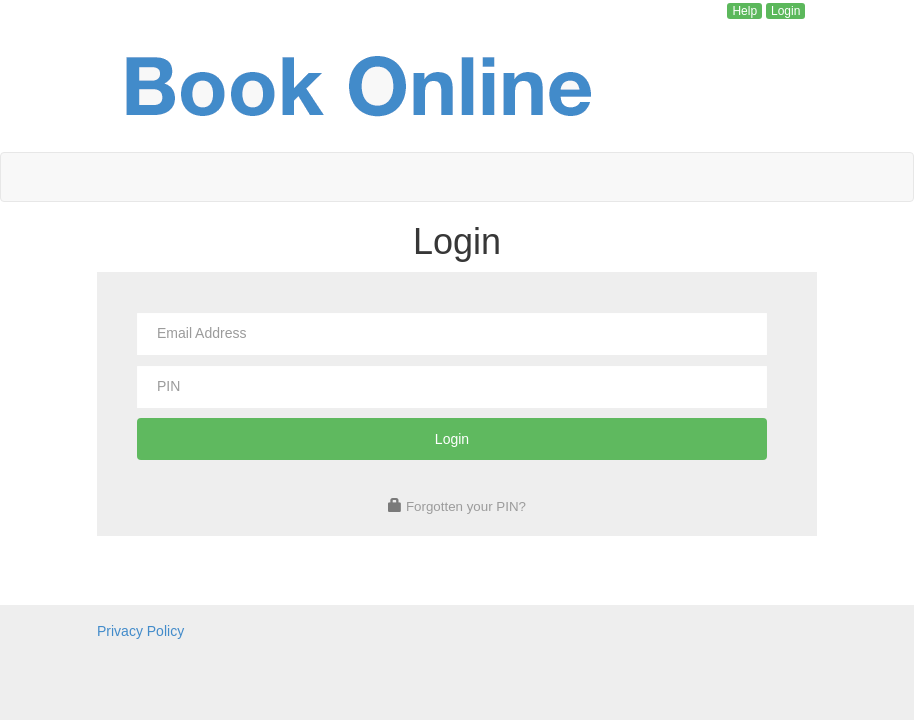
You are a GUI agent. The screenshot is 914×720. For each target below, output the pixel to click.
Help (744, 11)
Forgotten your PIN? (466, 506)
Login (785, 11)
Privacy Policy (140, 631)
